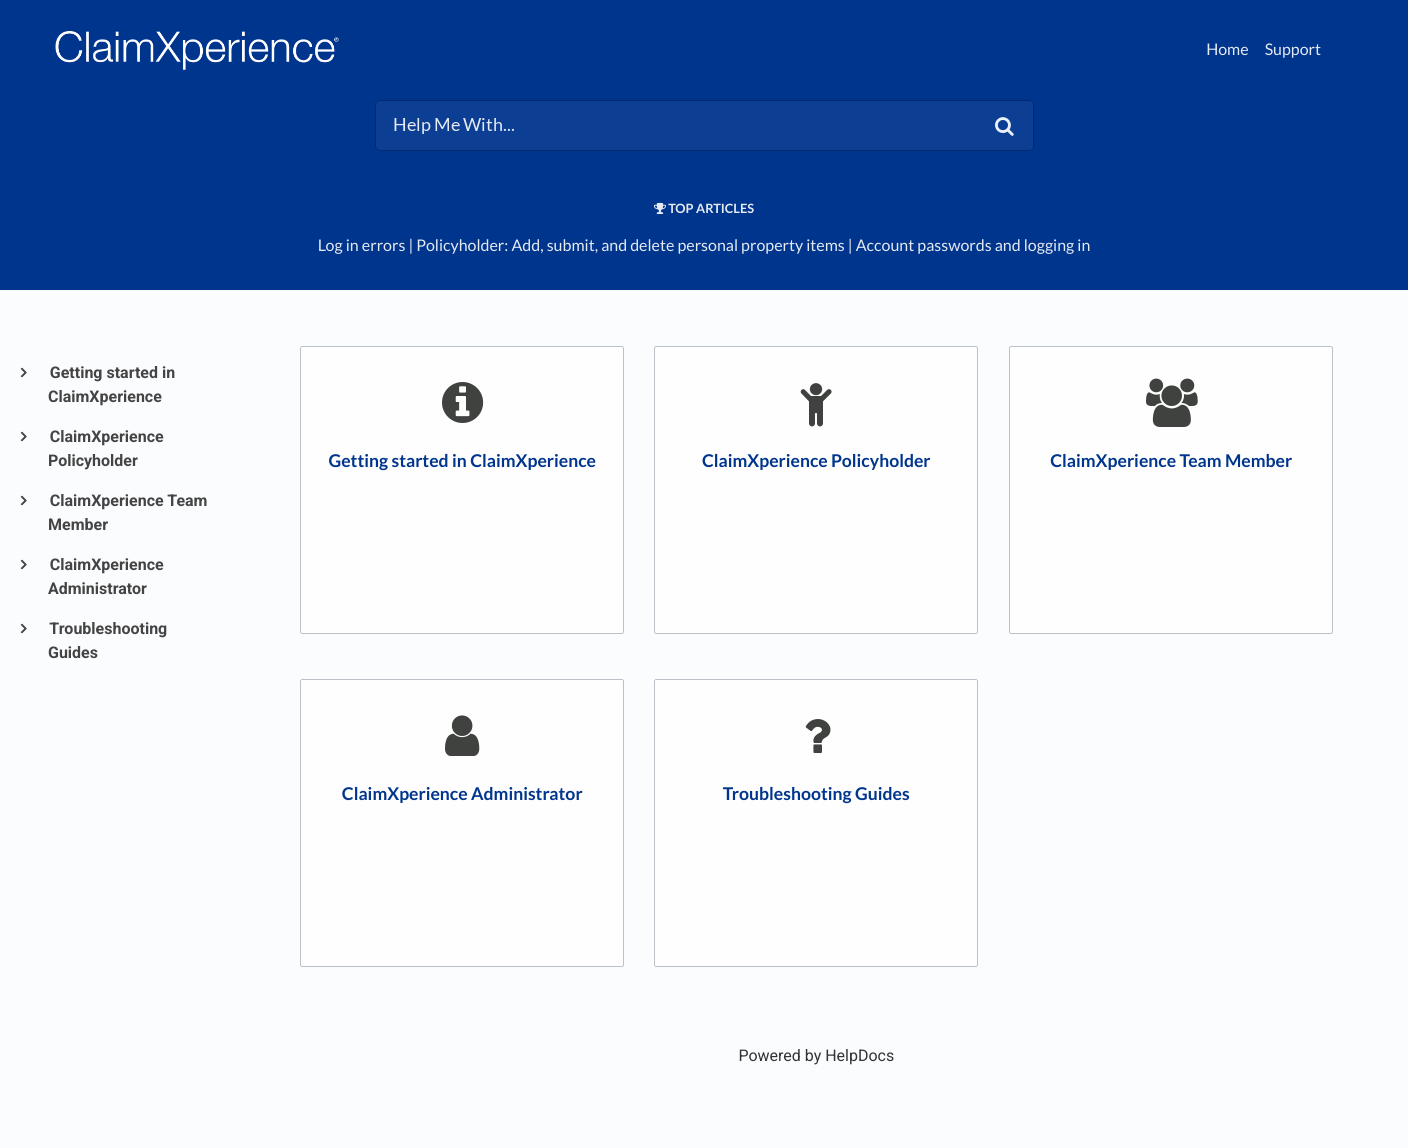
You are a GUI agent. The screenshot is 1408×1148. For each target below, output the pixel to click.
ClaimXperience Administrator (106, 576)
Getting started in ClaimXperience (111, 384)
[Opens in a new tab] (816, 1055)
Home (1227, 49)
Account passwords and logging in (973, 245)
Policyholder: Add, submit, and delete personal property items (630, 245)
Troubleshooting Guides (107, 640)
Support (1293, 49)
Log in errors (362, 245)
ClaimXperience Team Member (127, 512)
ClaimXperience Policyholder (106, 448)
